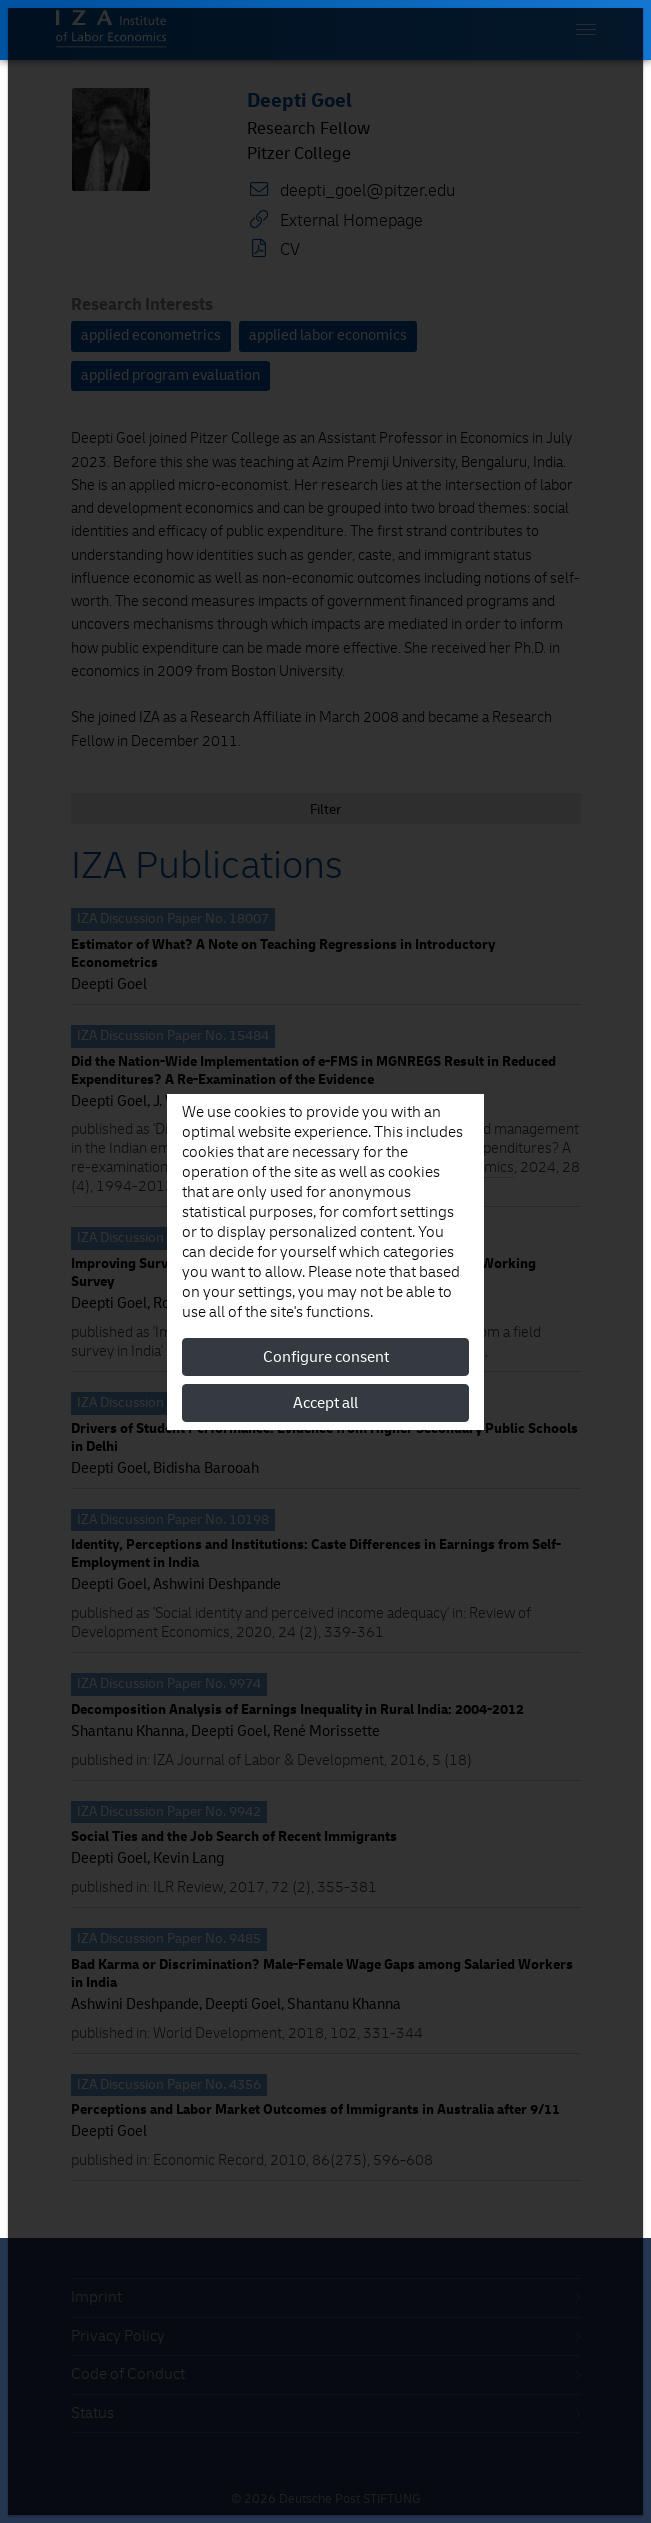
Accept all (325, 1403)
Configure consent (326, 1357)
